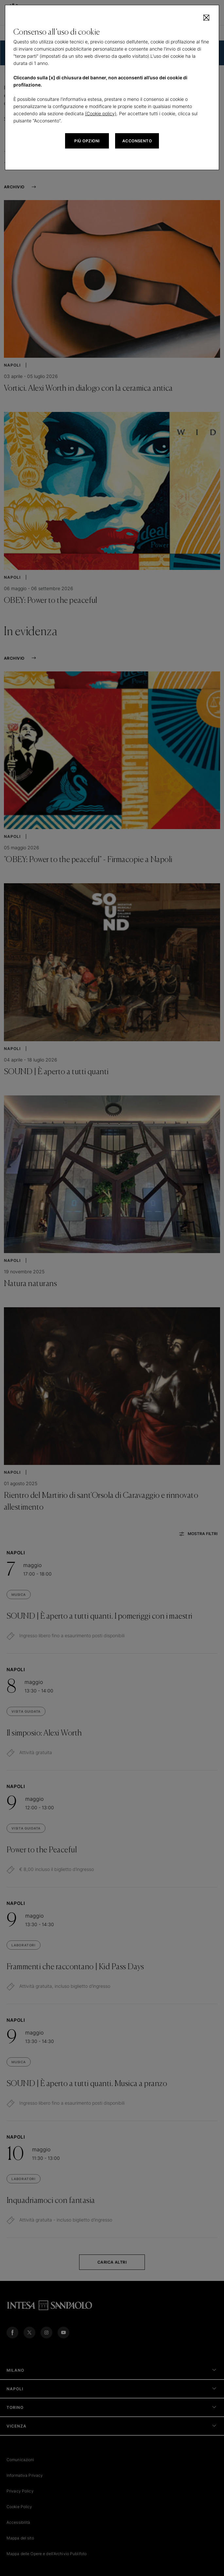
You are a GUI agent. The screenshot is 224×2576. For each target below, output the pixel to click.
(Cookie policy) (100, 113)
